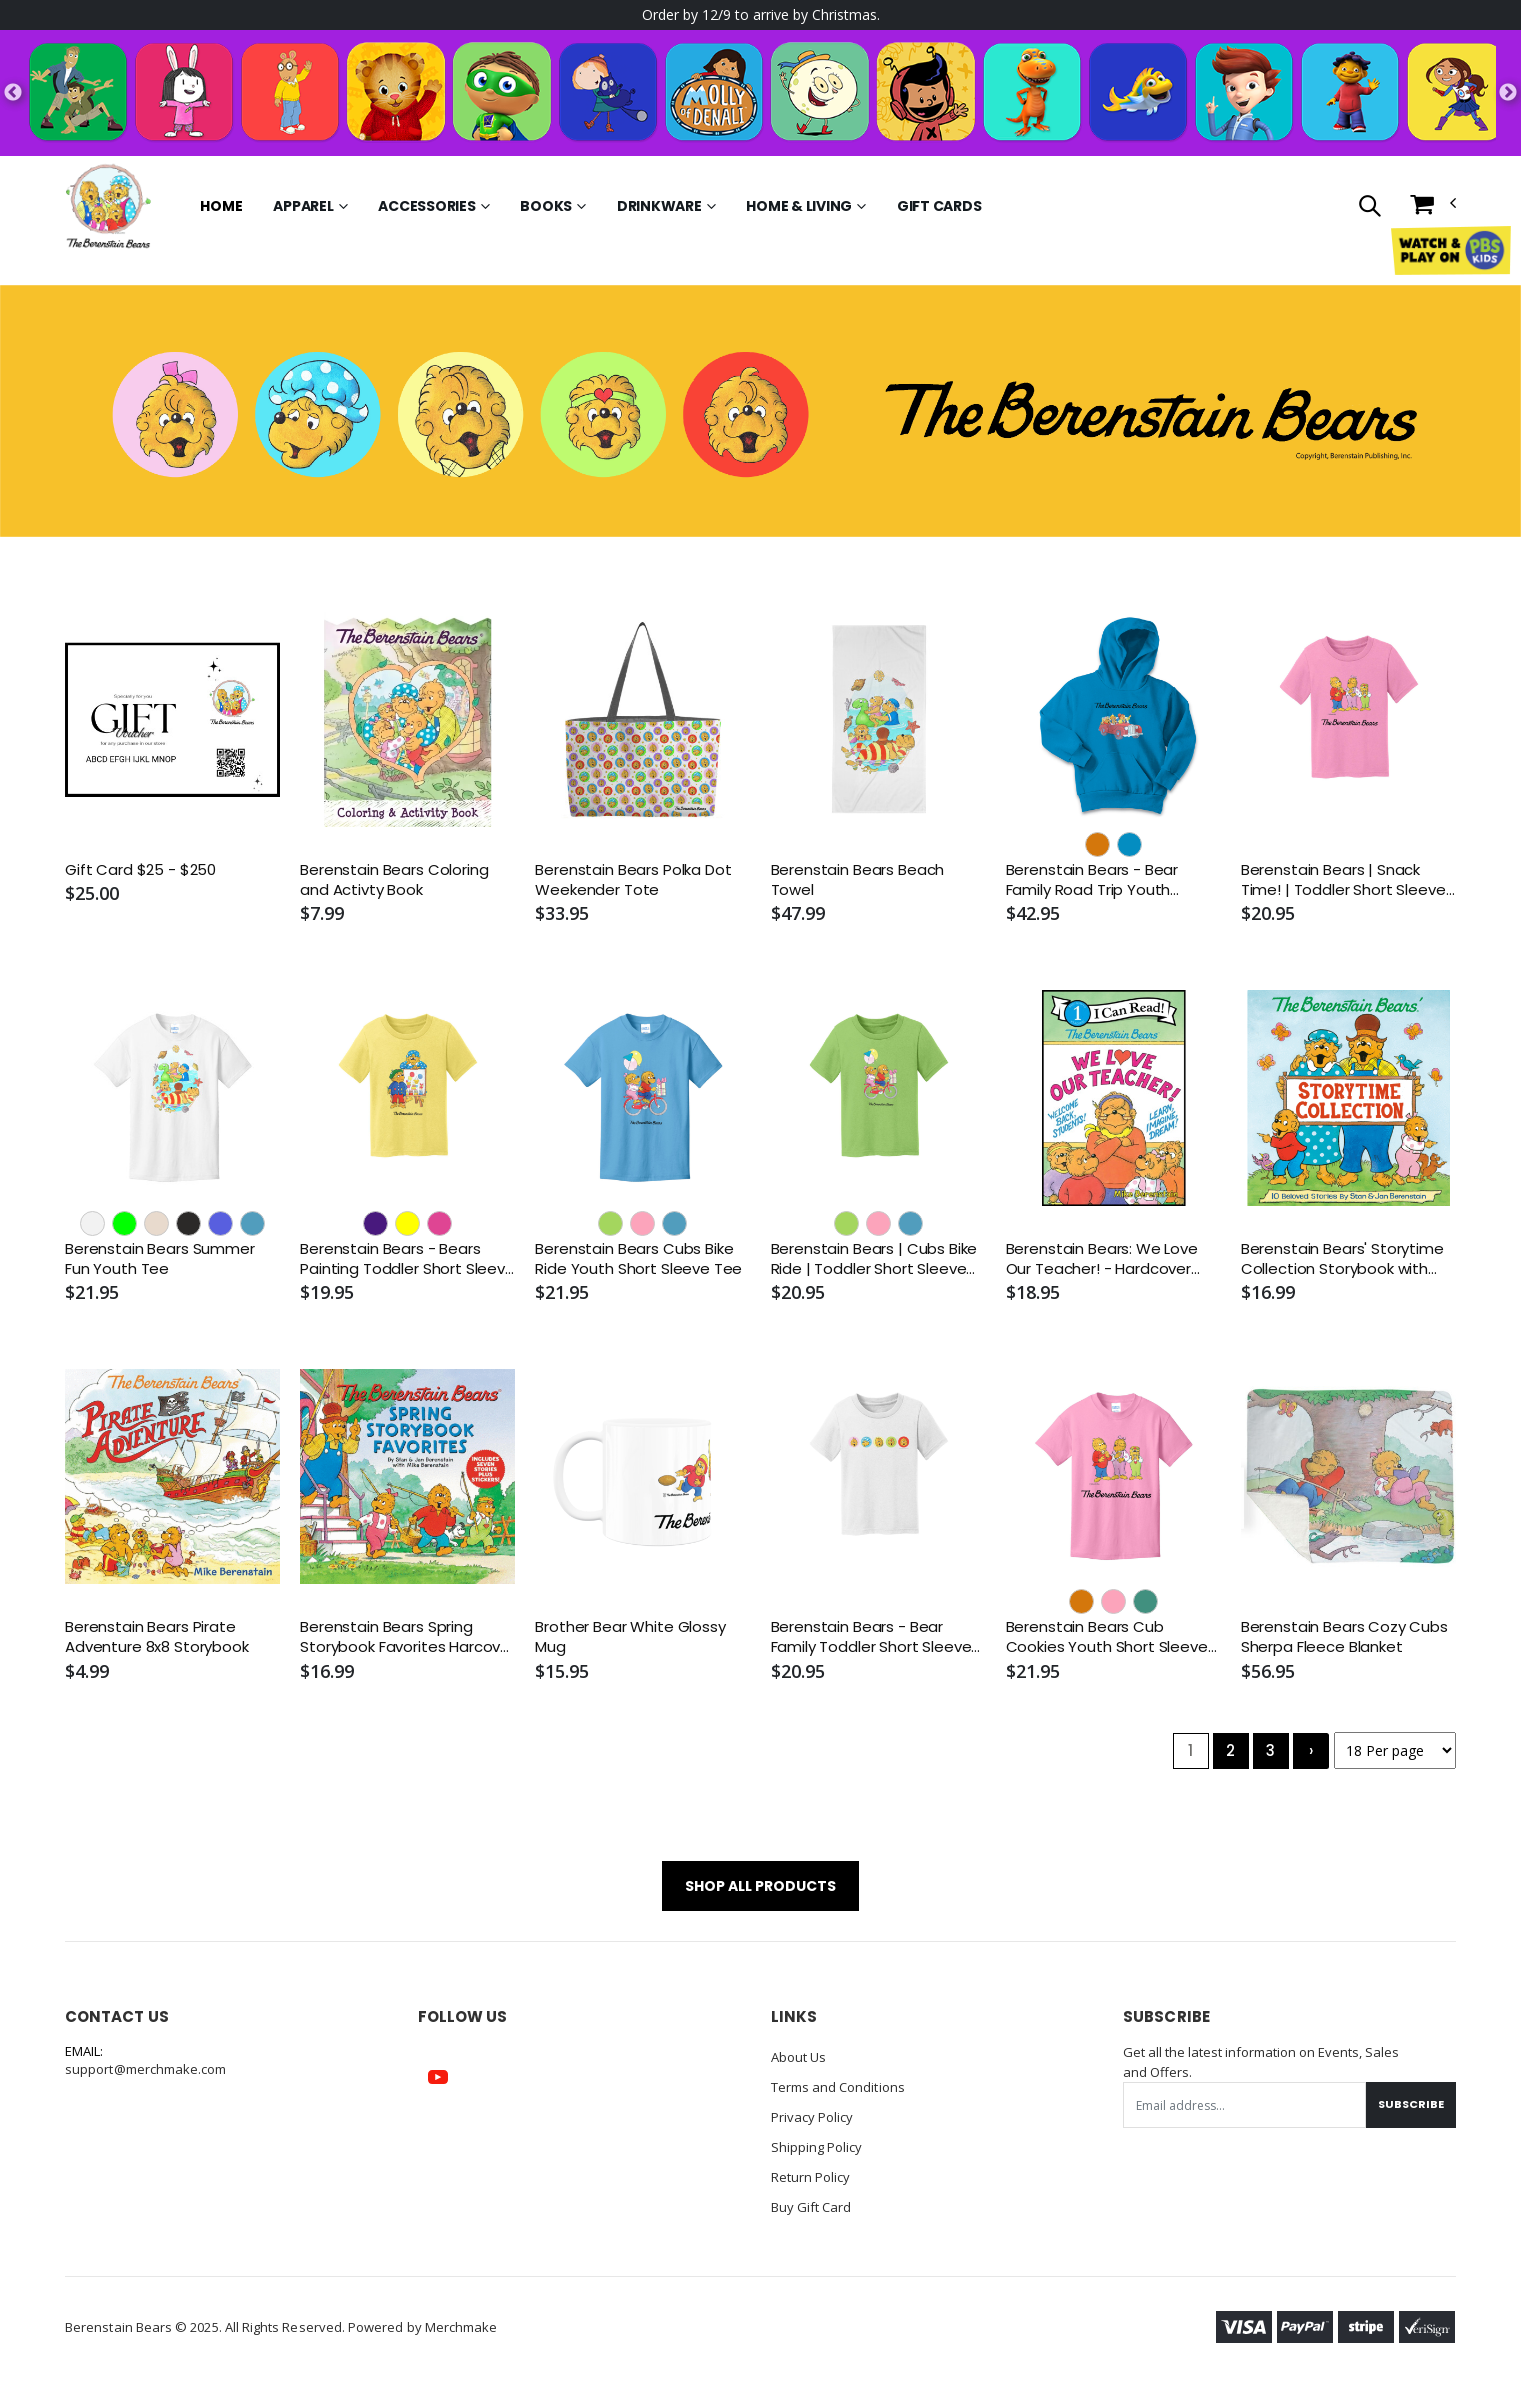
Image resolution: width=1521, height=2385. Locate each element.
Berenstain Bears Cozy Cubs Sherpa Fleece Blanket (1344, 1637)
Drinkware (659, 206)
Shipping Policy (817, 2147)
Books (546, 206)
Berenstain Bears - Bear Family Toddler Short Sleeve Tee (871, 1637)
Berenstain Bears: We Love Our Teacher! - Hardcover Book (1102, 1259)
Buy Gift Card (811, 2207)
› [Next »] (1311, 1750)
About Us (799, 2057)
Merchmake (461, 2327)
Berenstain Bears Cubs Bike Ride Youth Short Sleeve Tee (638, 1259)
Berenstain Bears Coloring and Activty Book (394, 880)
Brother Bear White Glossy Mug (630, 1637)
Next (1508, 93)
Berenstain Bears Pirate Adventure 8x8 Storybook (157, 1637)
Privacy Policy (812, 2117)
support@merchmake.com (145, 2069)
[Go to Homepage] (108, 206)
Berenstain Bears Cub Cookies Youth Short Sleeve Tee (1107, 1637)
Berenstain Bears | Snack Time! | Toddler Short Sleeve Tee (1343, 880)
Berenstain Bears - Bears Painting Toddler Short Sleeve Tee (407, 1259)
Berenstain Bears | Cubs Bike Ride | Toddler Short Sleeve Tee (874, 1259)
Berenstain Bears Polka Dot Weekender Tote (633, 880)
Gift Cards (939, 206)
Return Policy (811, 2177)
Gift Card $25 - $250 (140, 870)
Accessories (426, 206)
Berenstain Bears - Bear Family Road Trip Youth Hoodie (1092, 880)
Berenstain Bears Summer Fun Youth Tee (160, 1259)
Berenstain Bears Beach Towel (858, 880)
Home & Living (799, 206)
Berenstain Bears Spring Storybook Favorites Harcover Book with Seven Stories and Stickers (407, 1637)
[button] (1369, 207)
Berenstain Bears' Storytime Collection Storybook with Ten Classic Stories (1342, 1259)
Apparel (303, 206)
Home (221, 206)
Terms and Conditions (838, 2087)
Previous (13, 93)
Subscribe (1411, 2104)
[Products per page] (1395, 1750)
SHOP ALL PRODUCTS (760, 1886)
